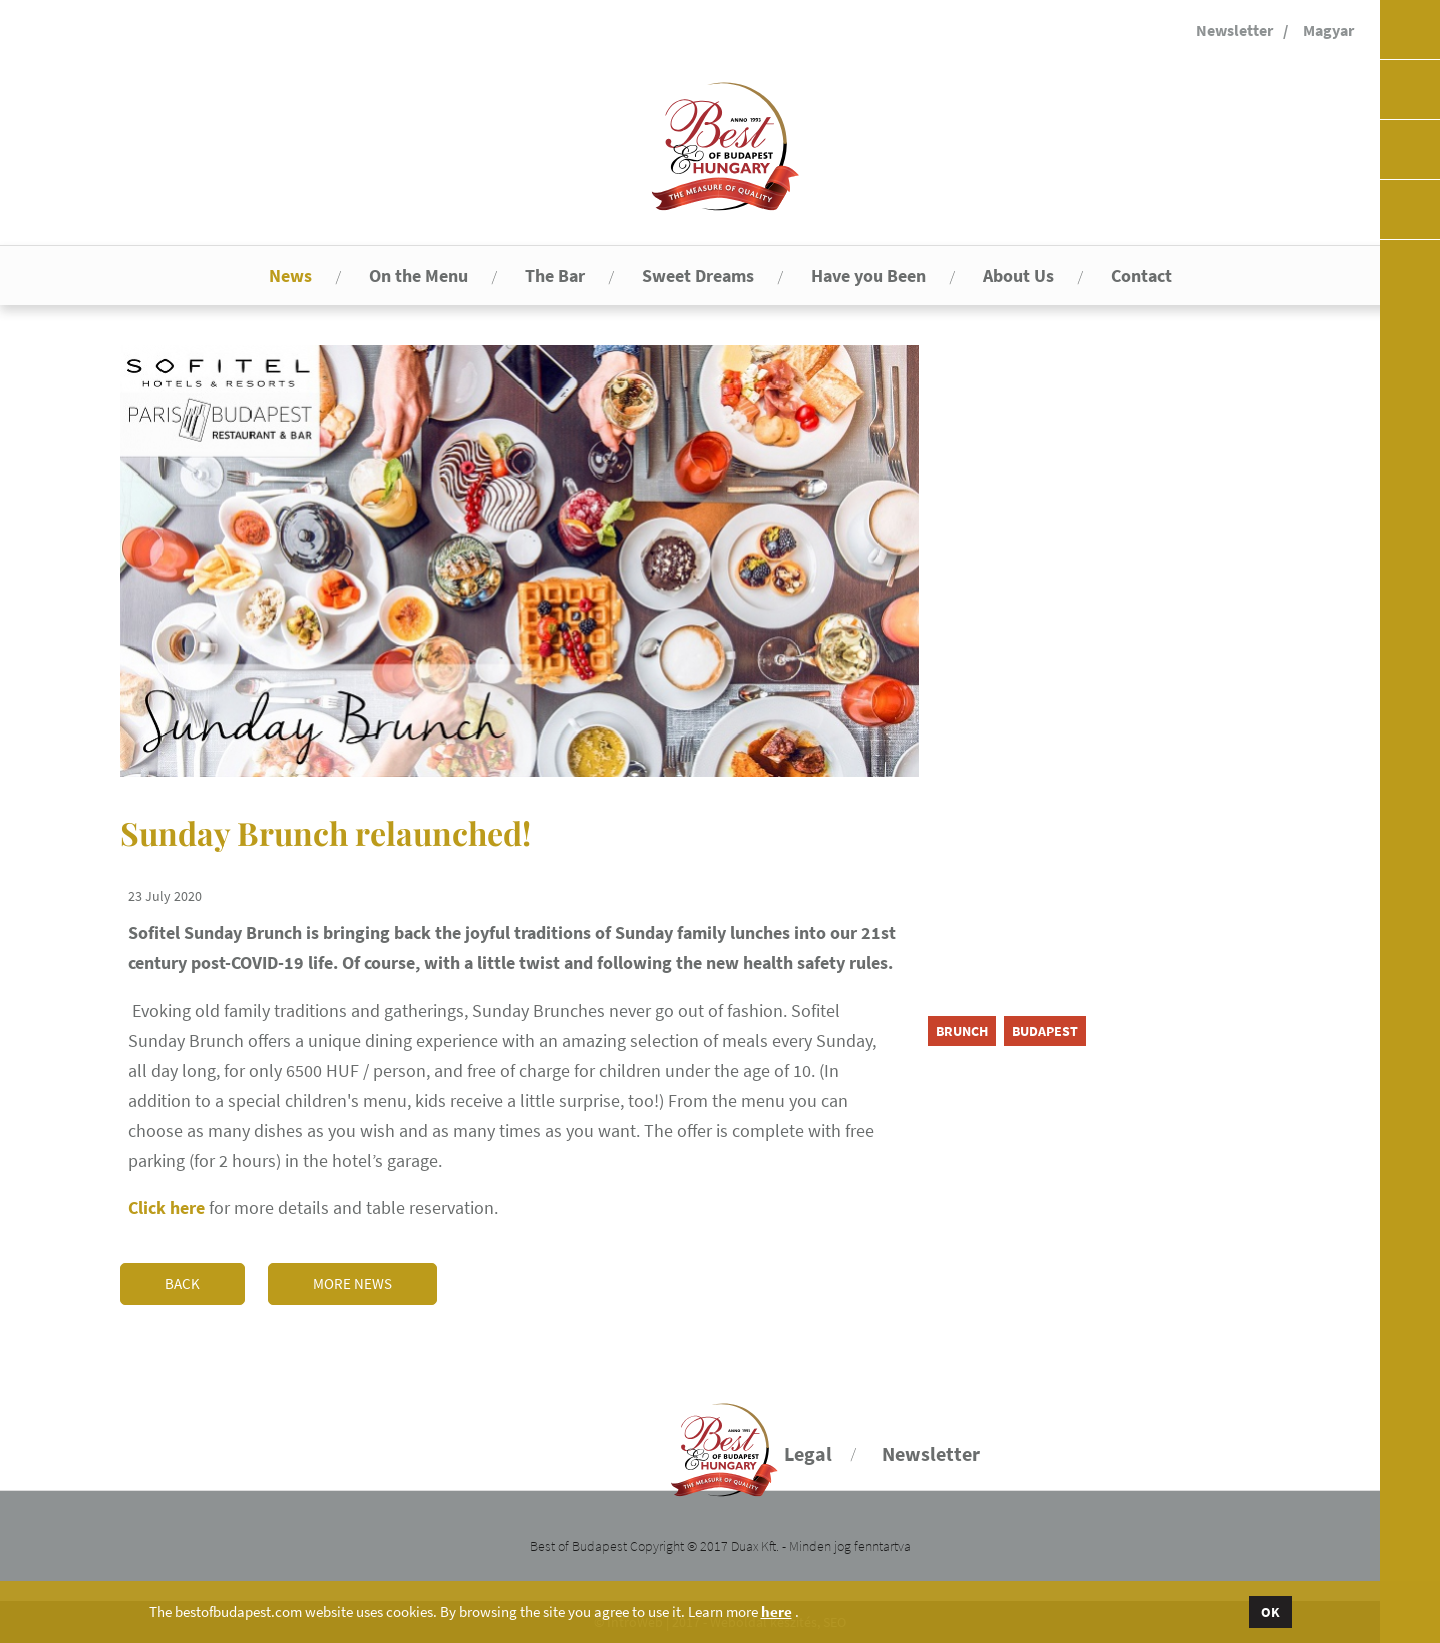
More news (352, 1283)
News (290, 275)
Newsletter (1234, 30)
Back (182, 1283)
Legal (808, 1453)
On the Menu (418, 275)
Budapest (1045, 1031)
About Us (1018, 275)
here (776, 1612)
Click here (166, 1207)
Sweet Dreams (698, 275)
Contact (1141, 275)
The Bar (555, 275)
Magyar (1328, 30)
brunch (962, 1031)
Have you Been (868, 275)
